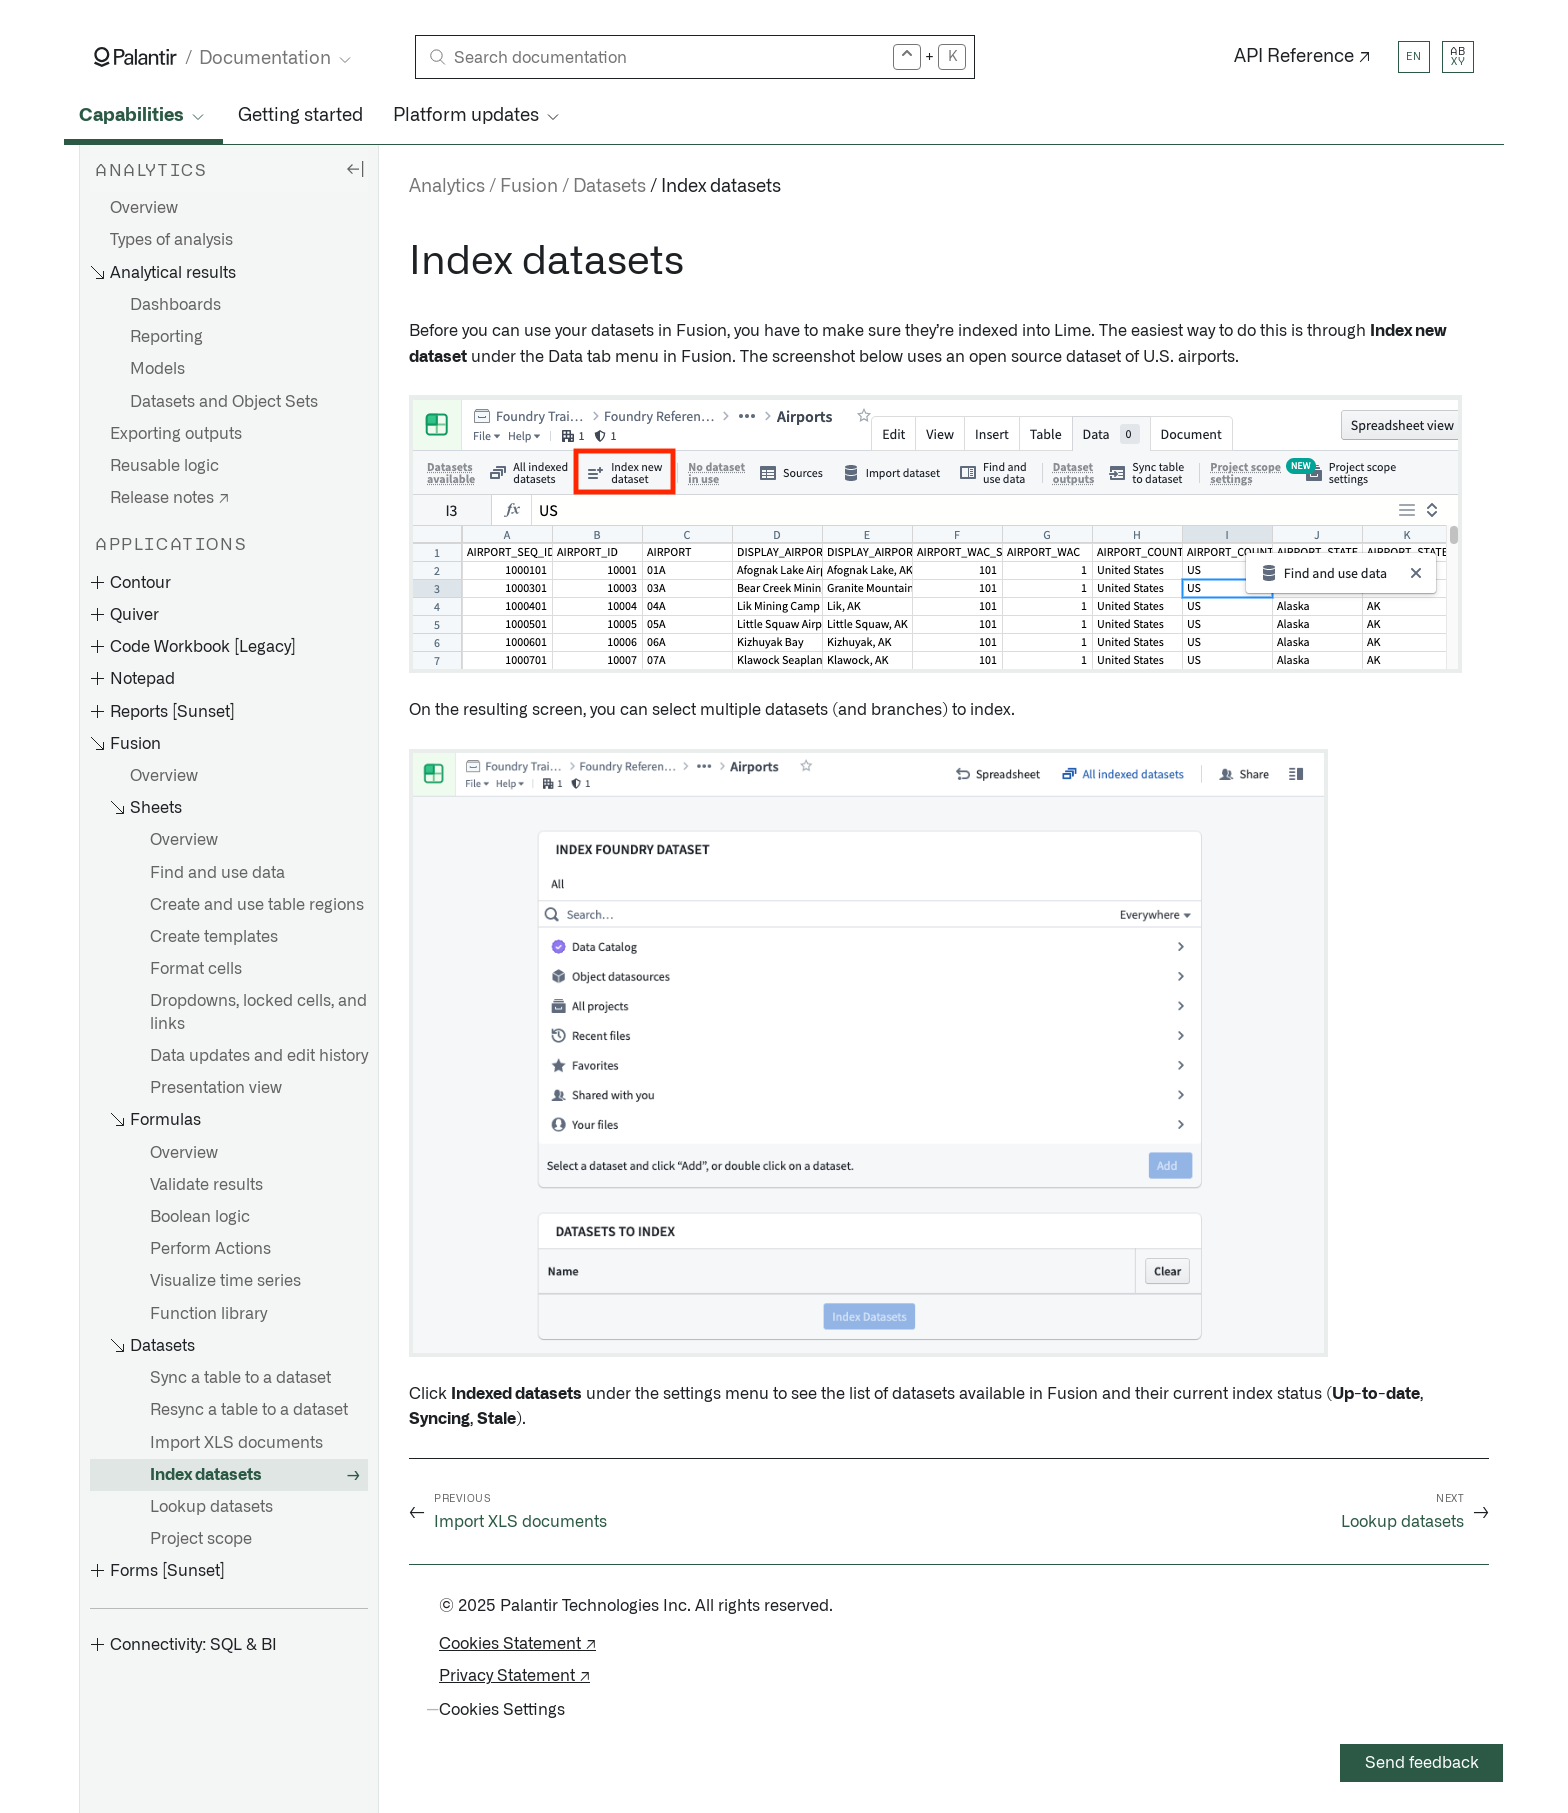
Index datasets (206, 1475)
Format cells (196, 969)
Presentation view (216, 1088)
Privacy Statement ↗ (514, 1676)
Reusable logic (164, 466)
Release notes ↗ (169, 498)
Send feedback (1422, 1763)
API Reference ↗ (1302, 57)
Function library (208, 1314)
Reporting (166, 337)
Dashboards (175, 305)
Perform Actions (210, 1249)
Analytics (447, 187)
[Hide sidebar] (355, 168)
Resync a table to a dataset (249, 1410)
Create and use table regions (257, 905)
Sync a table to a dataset (240, 1378)
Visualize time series (225, 1281)
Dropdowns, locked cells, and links (258, 1012)
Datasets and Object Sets (224, 402)
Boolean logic (200, 1217)
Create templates (214, 937)
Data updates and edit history (259, 1056)
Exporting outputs (176, 434)
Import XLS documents (236, 1443)
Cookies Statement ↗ (517, 1644)
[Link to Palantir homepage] (135, 57)
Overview (144, 208)
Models (157, 369)
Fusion (529, 187)
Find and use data (217, 873)
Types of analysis (171, 240)
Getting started (300, 116)
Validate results (206, 1185)
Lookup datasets (211, 1507)
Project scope (201, 1539)
